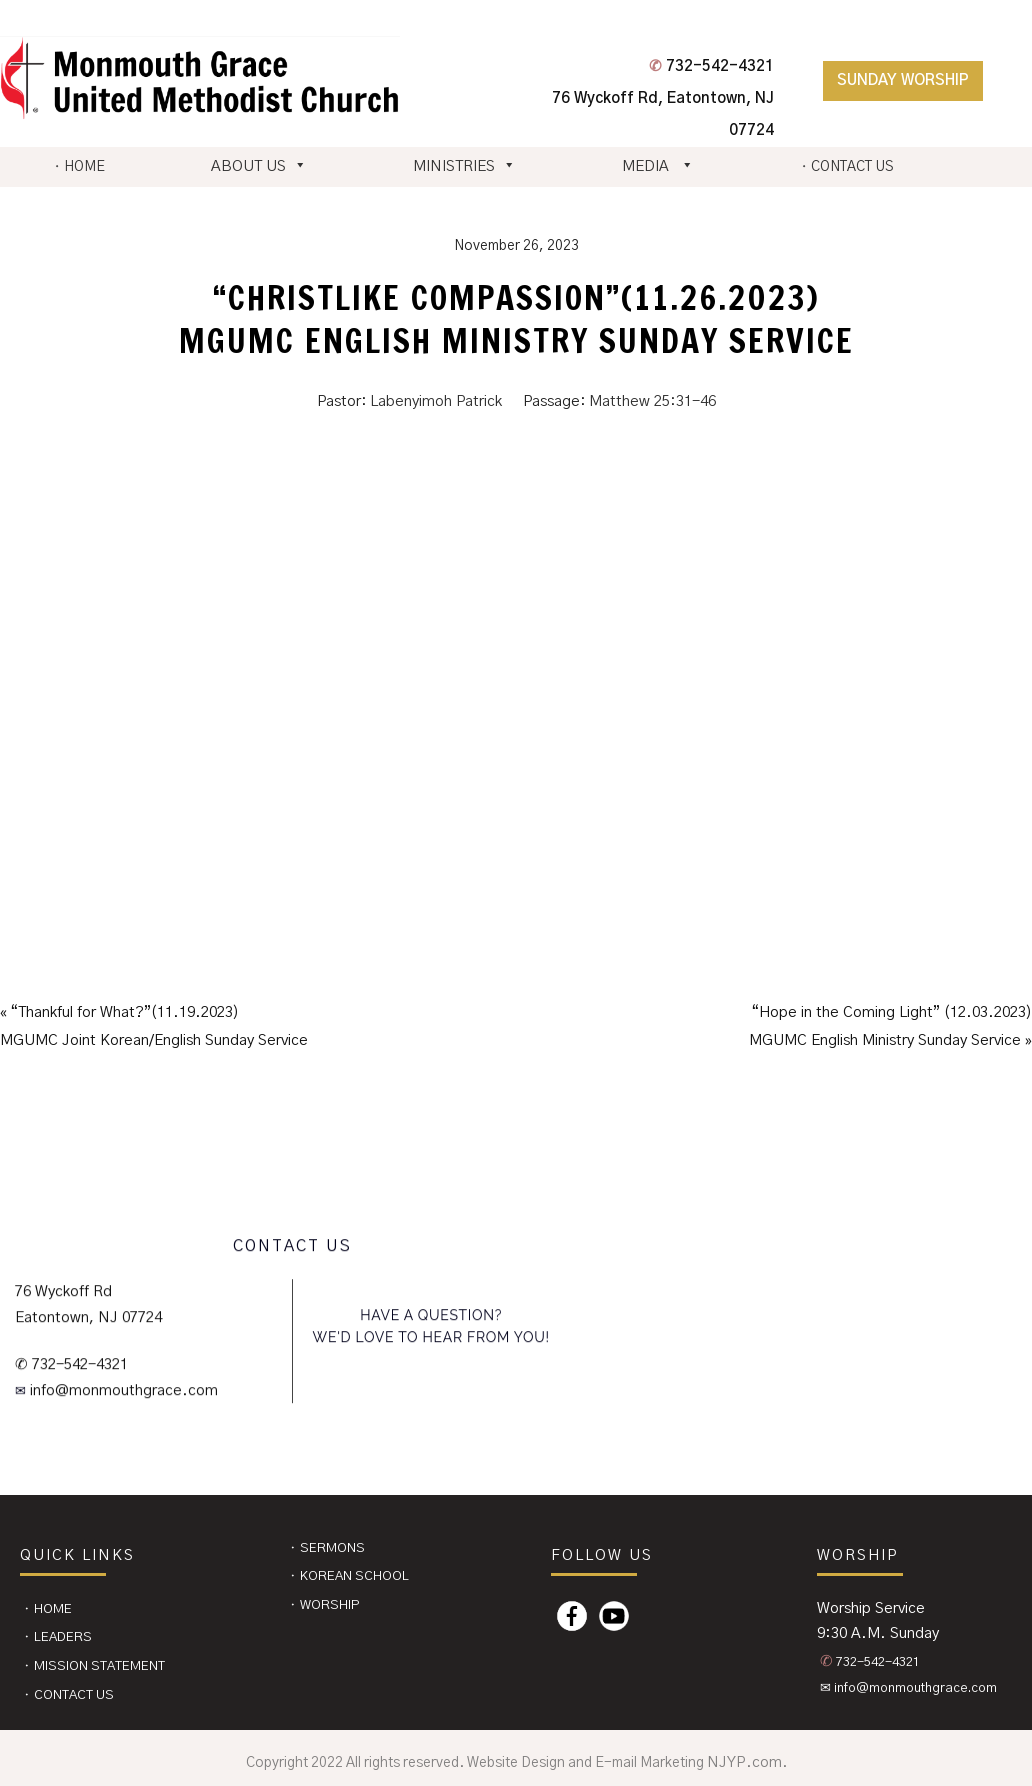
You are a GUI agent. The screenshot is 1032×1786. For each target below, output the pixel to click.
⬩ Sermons (327, 1548)
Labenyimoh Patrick (436, 401)
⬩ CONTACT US (846, 167)
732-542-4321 (711, 66)
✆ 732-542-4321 (71, 1364)
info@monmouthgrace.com (122, 1390)
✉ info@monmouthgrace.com (908, 1688)
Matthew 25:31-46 (652, 401)
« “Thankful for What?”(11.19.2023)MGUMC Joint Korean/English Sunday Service (154, 1026)
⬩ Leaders (57, 1637)
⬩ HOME (79, 167)
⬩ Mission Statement (94, 1666)
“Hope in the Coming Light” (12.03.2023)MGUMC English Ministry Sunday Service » (890, 1026)
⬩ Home (47, 1609)
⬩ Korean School (349, 1576)
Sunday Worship (903, 80)
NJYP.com (744, 1762)
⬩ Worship (324, 1605)
